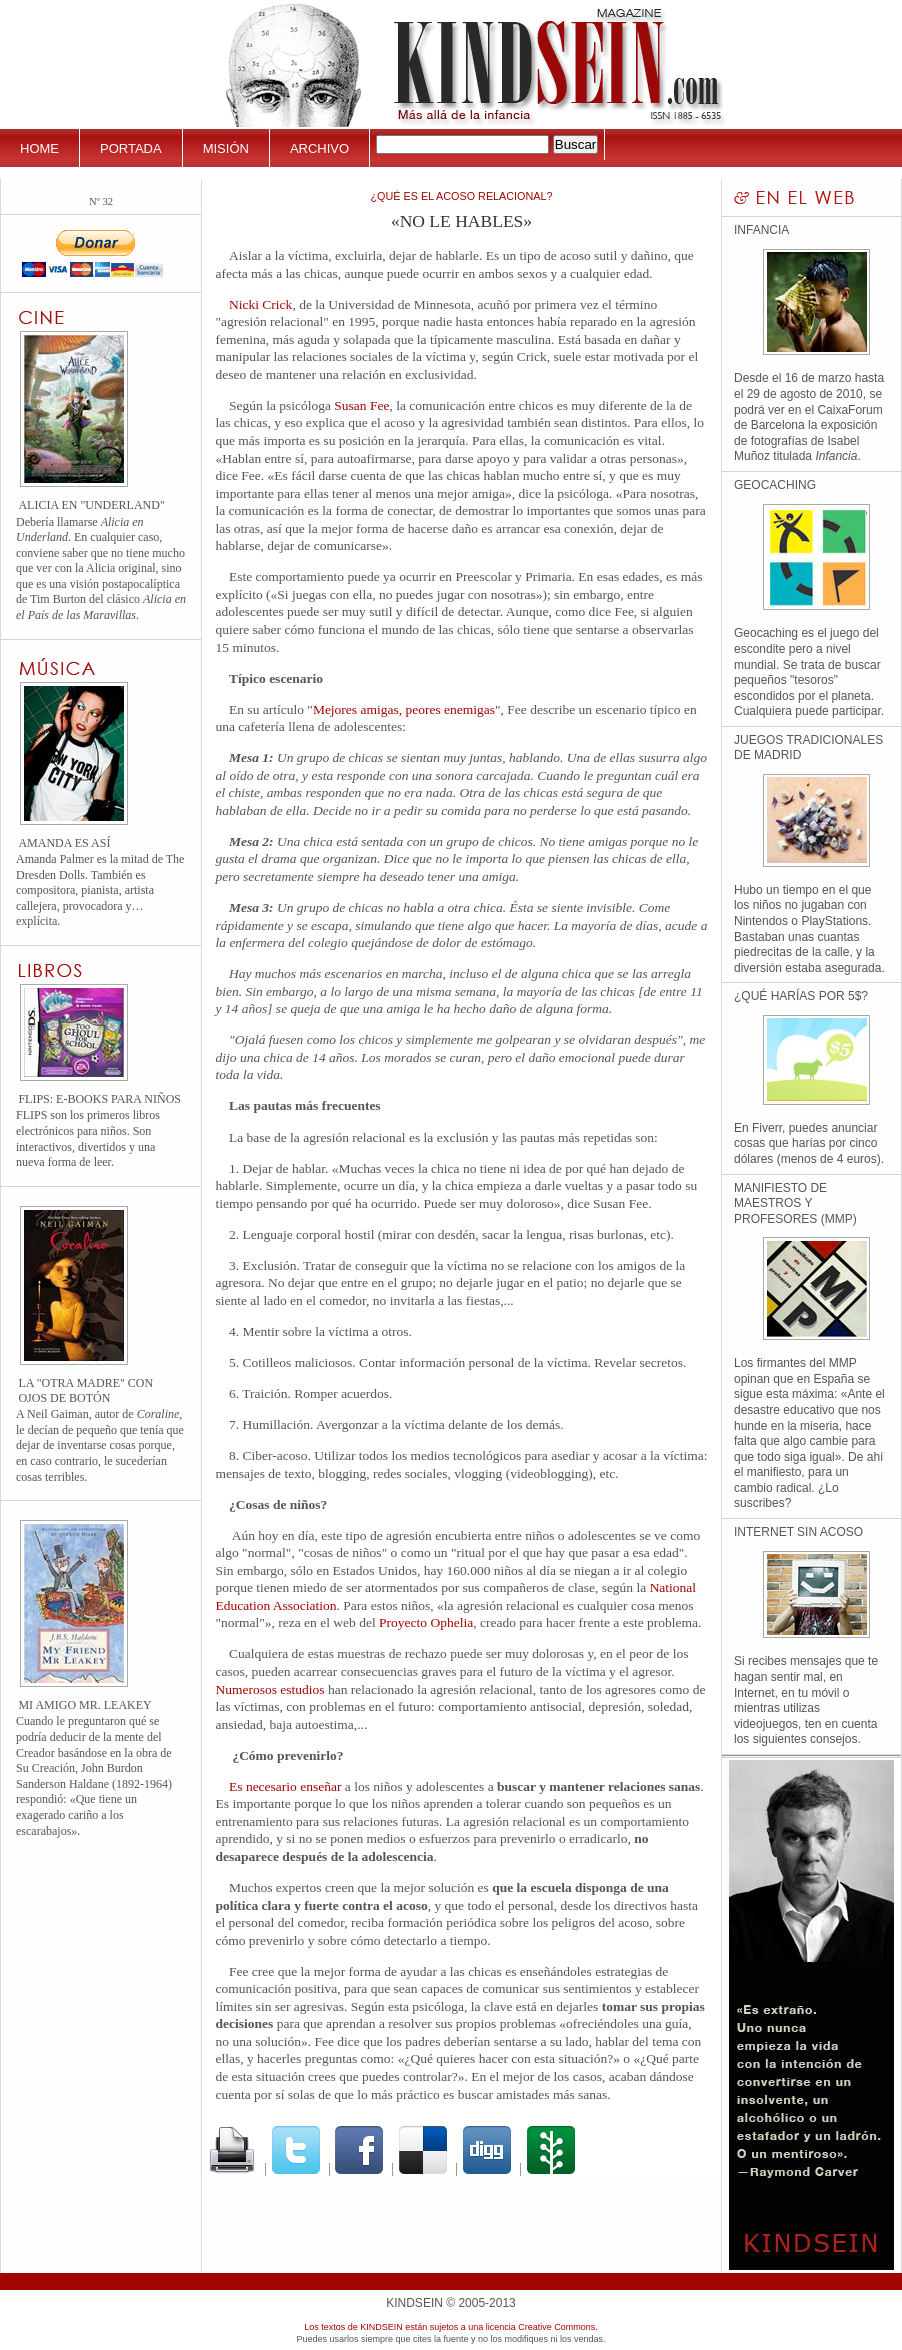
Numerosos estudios (270, 1689)
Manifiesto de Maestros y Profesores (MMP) (795, 1203)
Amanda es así (64, 843)
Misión (226, 148)
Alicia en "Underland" (91, 505)
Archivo (319, 148)
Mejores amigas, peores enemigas (404, 709)
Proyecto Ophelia (426, 1622)
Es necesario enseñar (285, 1786)
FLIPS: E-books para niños (99, 1099)
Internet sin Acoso (798, 1532)
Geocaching (775, 485)
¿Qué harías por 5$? (801, 996)
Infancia (761, 230)
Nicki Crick (260, 304)
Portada (131, 148)
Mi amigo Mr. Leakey (84, 1705)
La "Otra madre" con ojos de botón (85, 1390)
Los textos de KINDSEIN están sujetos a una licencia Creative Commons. (451, 2327)
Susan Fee (361, 405)
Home (39, 148)
